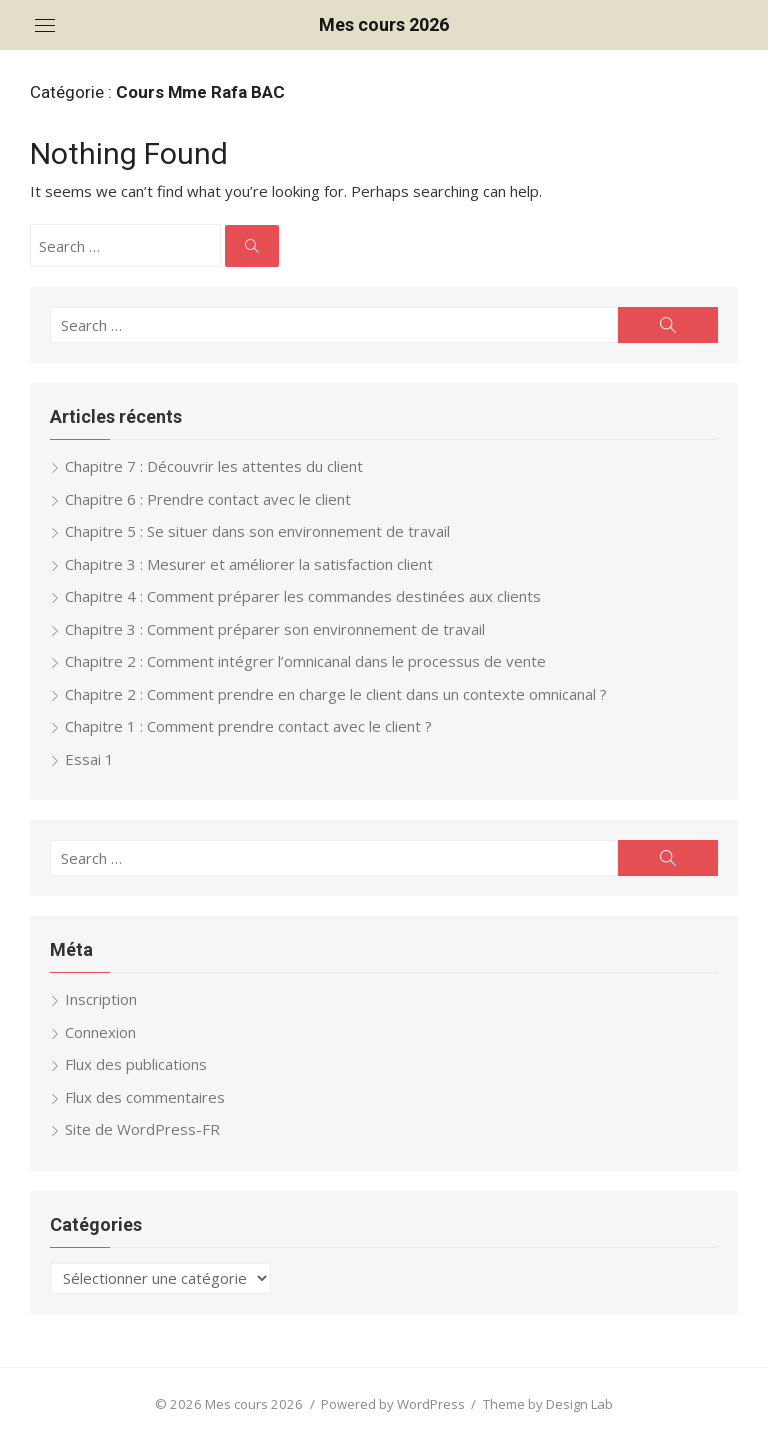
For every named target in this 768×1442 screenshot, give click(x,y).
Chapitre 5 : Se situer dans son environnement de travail (257, 531)
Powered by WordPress (393, 1404)
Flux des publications (136, 1064)
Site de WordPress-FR (142, 1129)
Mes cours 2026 (384, 24)
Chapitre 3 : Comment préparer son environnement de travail (275, 629)
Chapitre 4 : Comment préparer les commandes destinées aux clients (303, 596)
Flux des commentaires (145, 1097)
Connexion (100, 1032)
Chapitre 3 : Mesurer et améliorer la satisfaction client (249, 564)
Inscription (101, 999)
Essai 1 (89, 759)
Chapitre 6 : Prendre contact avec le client (208, 499)
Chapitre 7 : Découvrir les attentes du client (214, 466)
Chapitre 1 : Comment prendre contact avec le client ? (248, 726)
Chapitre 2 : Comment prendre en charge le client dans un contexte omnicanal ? (336, 694)
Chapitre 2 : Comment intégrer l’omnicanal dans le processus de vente (305, 661)
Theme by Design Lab (548, 1404)
